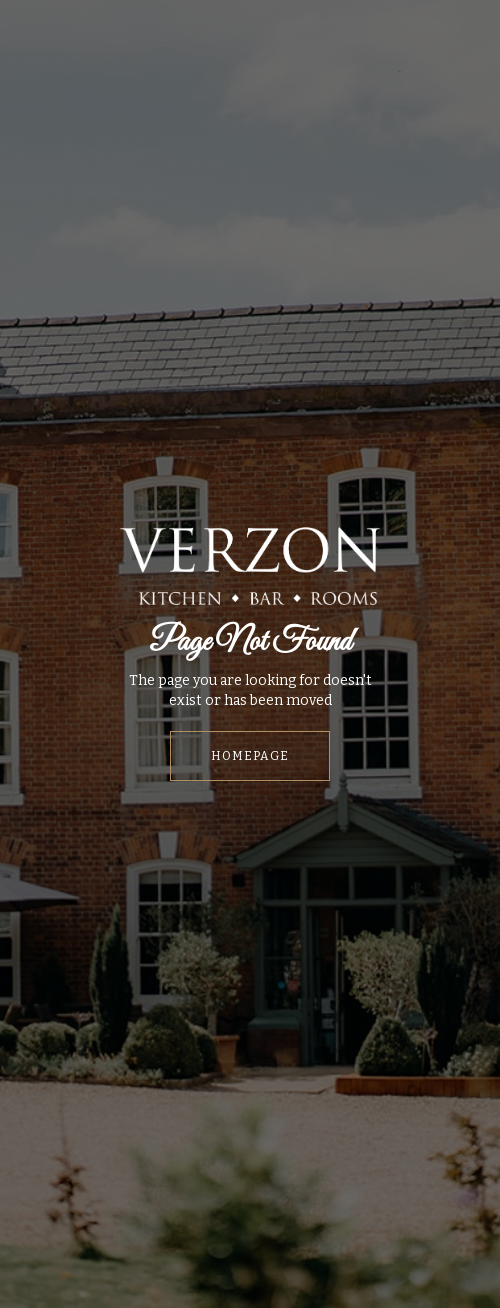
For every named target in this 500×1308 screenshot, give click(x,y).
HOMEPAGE (250, 756)
